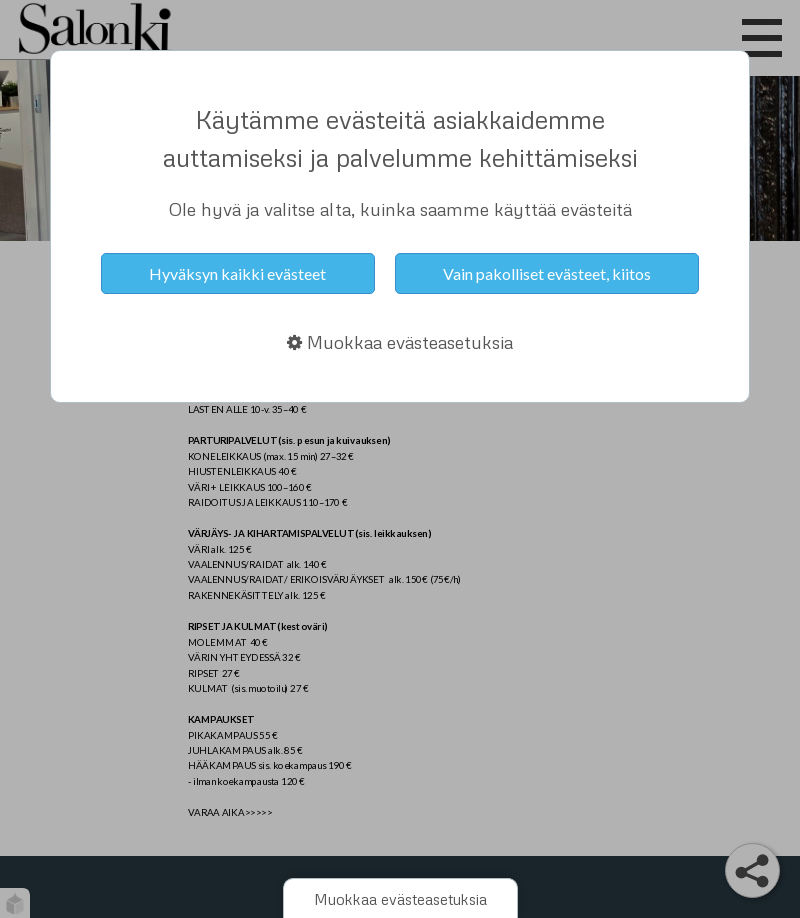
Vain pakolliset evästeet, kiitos (547, 273)
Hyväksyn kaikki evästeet (237, 273)
